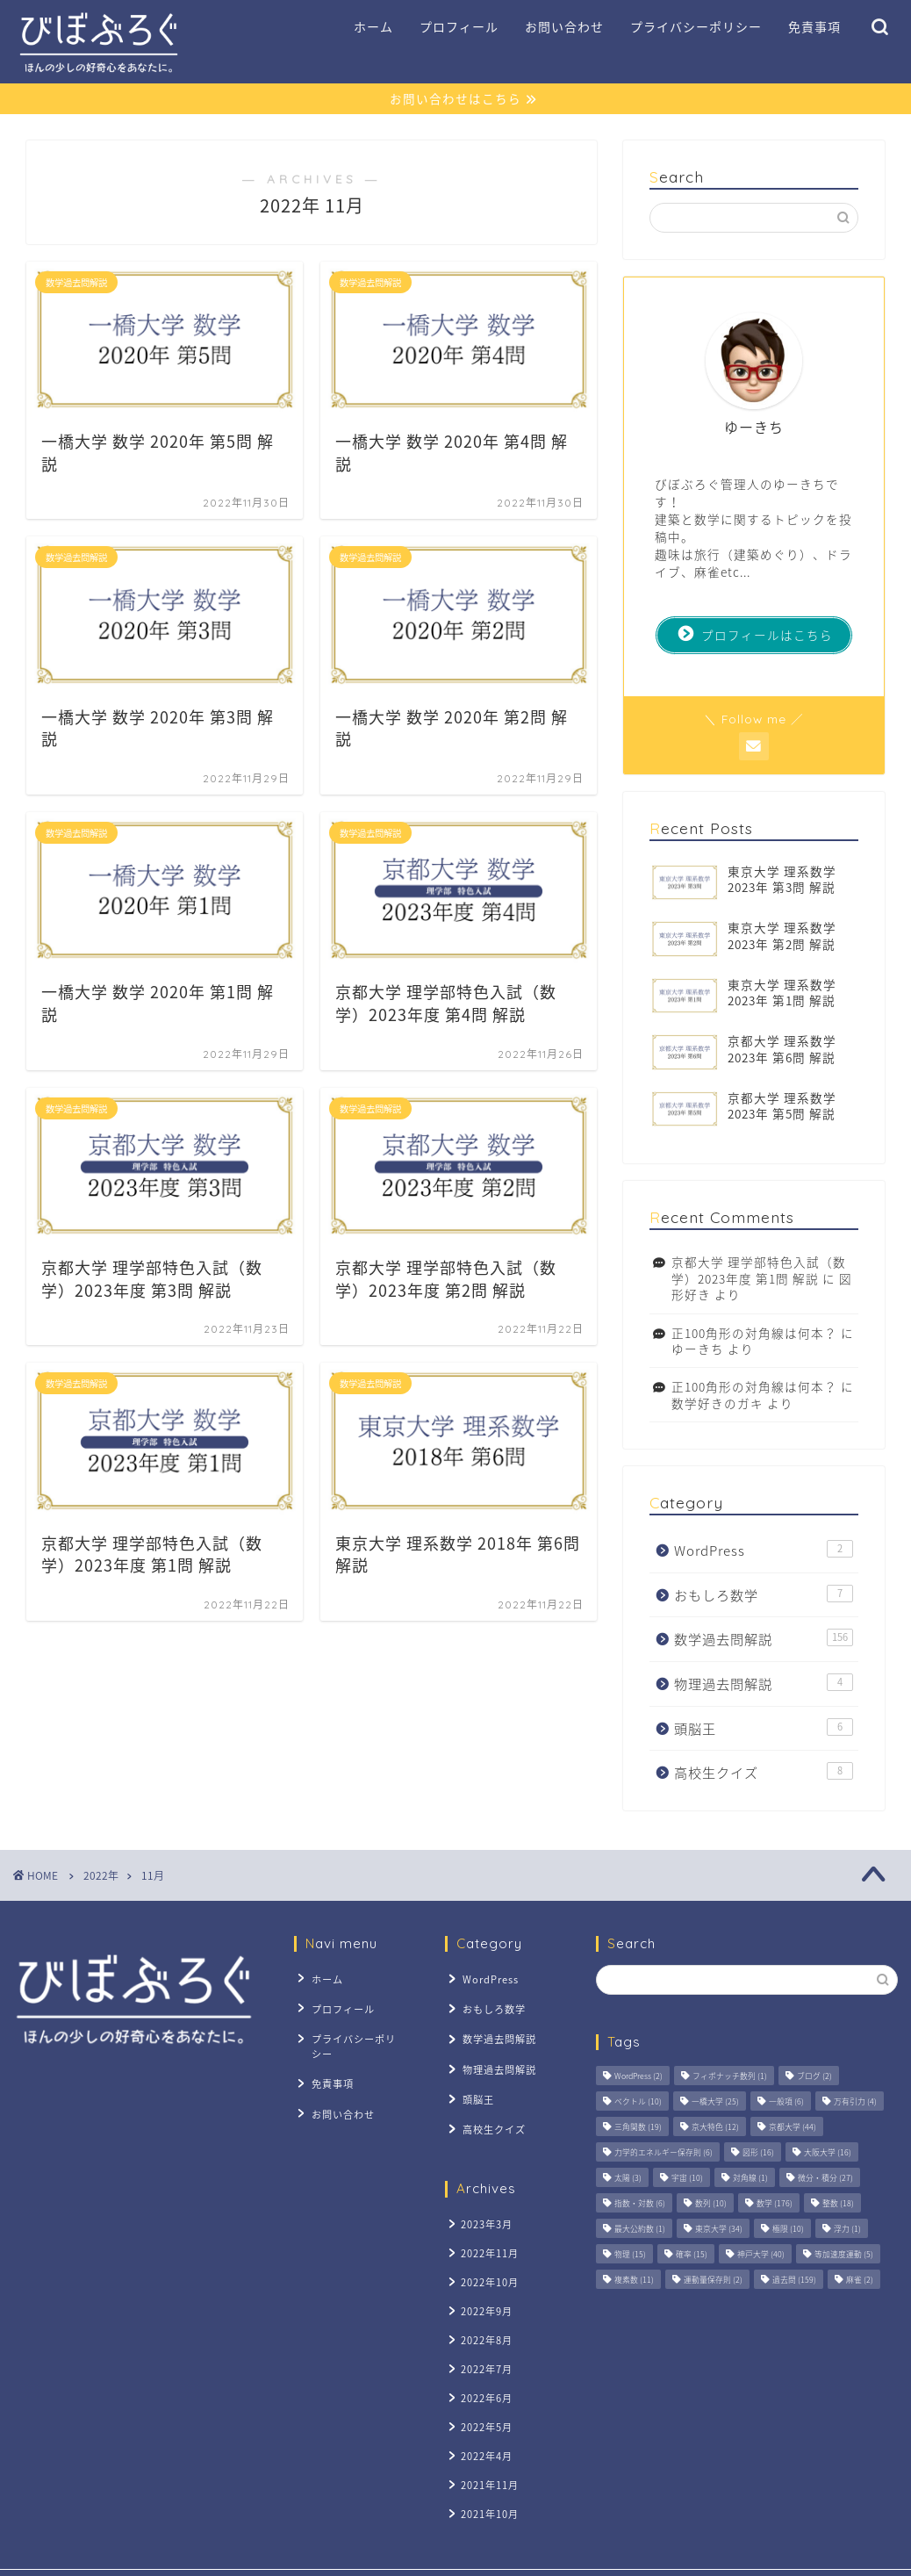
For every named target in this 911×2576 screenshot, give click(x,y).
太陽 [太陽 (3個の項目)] (628, 2178)
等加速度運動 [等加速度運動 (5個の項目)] (843, 2255)
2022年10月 (487, 2263)
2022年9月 (484, 2290)
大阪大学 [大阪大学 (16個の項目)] (827, 2153)
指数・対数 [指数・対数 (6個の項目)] (639, 2204)
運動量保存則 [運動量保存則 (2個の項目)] (713, 2280)
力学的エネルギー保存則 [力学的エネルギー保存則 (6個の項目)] (663, 2153)
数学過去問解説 (763, 1640)
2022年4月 (484, 2425)
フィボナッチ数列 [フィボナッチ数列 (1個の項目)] (729, 2077)
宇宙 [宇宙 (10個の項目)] (687, 2178)
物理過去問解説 (763, 1684)
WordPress (763, 1551)
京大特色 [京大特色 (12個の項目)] (715, 2127)
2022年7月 (484, 2344)
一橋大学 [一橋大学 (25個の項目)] (715, 2102)
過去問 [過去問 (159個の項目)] (794, 2280)
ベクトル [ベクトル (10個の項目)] (638, 2102)
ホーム (373, 27)
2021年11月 (487, 2452)
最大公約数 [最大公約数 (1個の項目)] (639, 2229)
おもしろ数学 (763, 1595)
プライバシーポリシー (696, 27)
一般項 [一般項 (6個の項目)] (786, 2102)
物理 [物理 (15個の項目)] (630, 2255)
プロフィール (459, 27)
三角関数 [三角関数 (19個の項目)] (638, 2127)
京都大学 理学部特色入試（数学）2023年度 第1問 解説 (758, 1270)
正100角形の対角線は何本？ (754, 1333)
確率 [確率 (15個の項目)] (691, 2255)
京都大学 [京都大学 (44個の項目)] (792, 2127)
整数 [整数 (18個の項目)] (838, 2204)
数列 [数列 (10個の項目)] (711, 2204)
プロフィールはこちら (755, 634)
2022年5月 (484, 2399)
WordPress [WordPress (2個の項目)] (638, 2077)
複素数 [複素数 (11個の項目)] (634, 2280)
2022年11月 (487, 2236)
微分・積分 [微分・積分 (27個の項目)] (825, 2178)
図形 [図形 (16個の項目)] (758, 2153)
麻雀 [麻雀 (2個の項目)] (859, 2280)
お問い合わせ (564, 27)
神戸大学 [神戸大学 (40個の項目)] (761, 2255)
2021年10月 (487, 2479)
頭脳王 (763, 1728)
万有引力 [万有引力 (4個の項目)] (855, 2102)
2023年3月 (484, 2209)
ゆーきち (697, 1349)
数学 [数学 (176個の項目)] (775, 2204)
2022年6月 (484, 2371)
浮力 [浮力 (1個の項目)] (847, 2229)
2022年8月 (484, 2317)
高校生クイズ (763, 1773)
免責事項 (814, 27)
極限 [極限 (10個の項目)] (788, 2229)
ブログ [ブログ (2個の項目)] (814, 2077)
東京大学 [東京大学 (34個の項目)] (718, 2229)
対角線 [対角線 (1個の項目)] (750, 2178)
